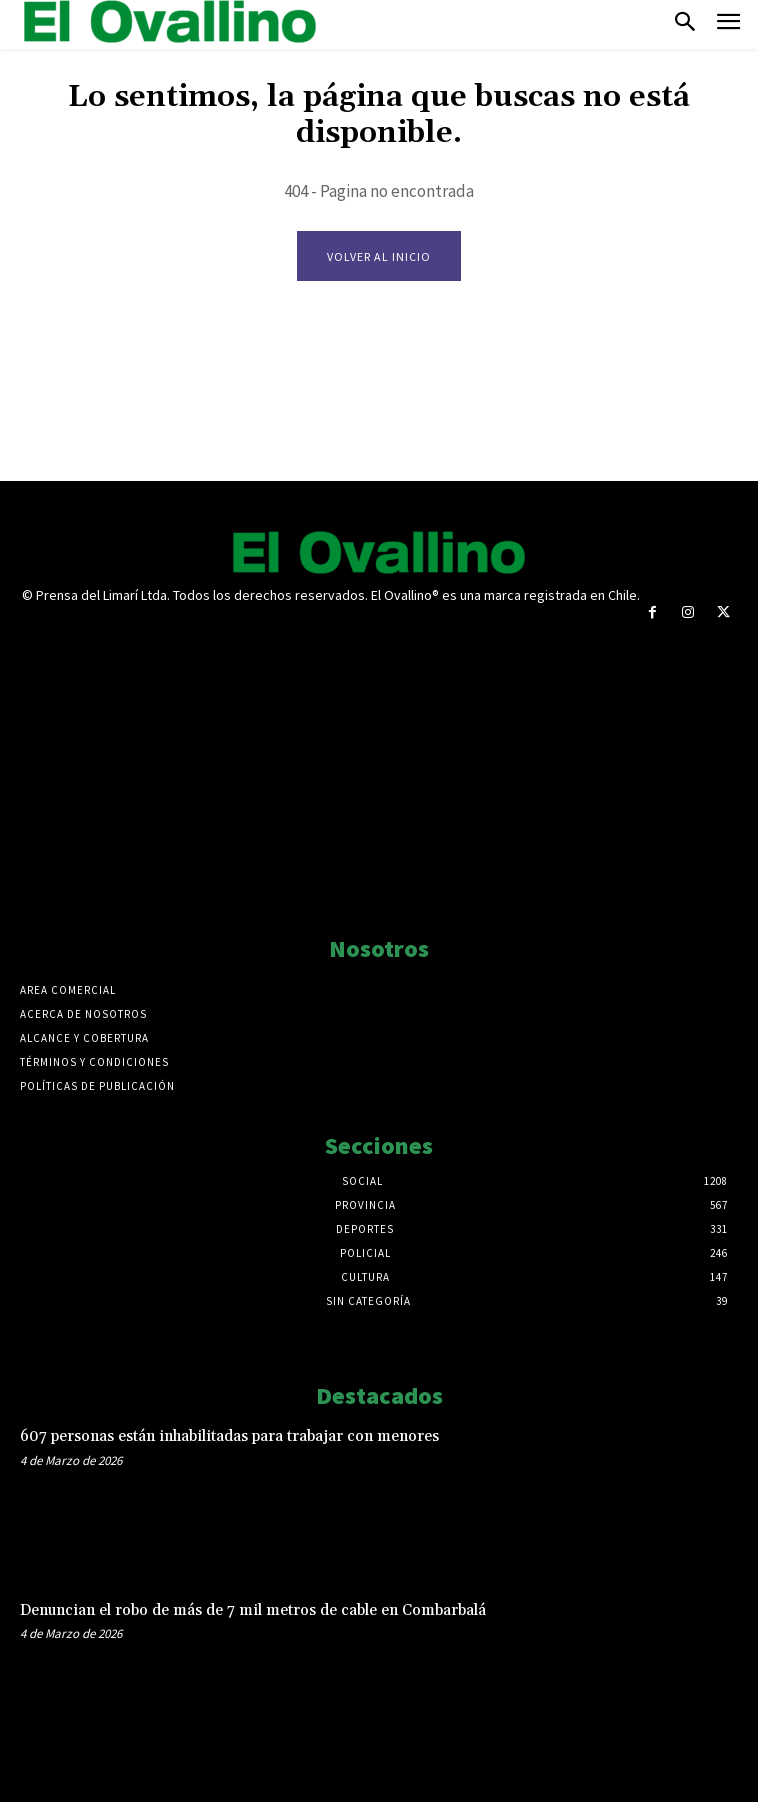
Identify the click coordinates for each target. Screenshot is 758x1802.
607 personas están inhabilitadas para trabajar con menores (229, 1436)
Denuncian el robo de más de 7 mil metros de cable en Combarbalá (253, 1610)
